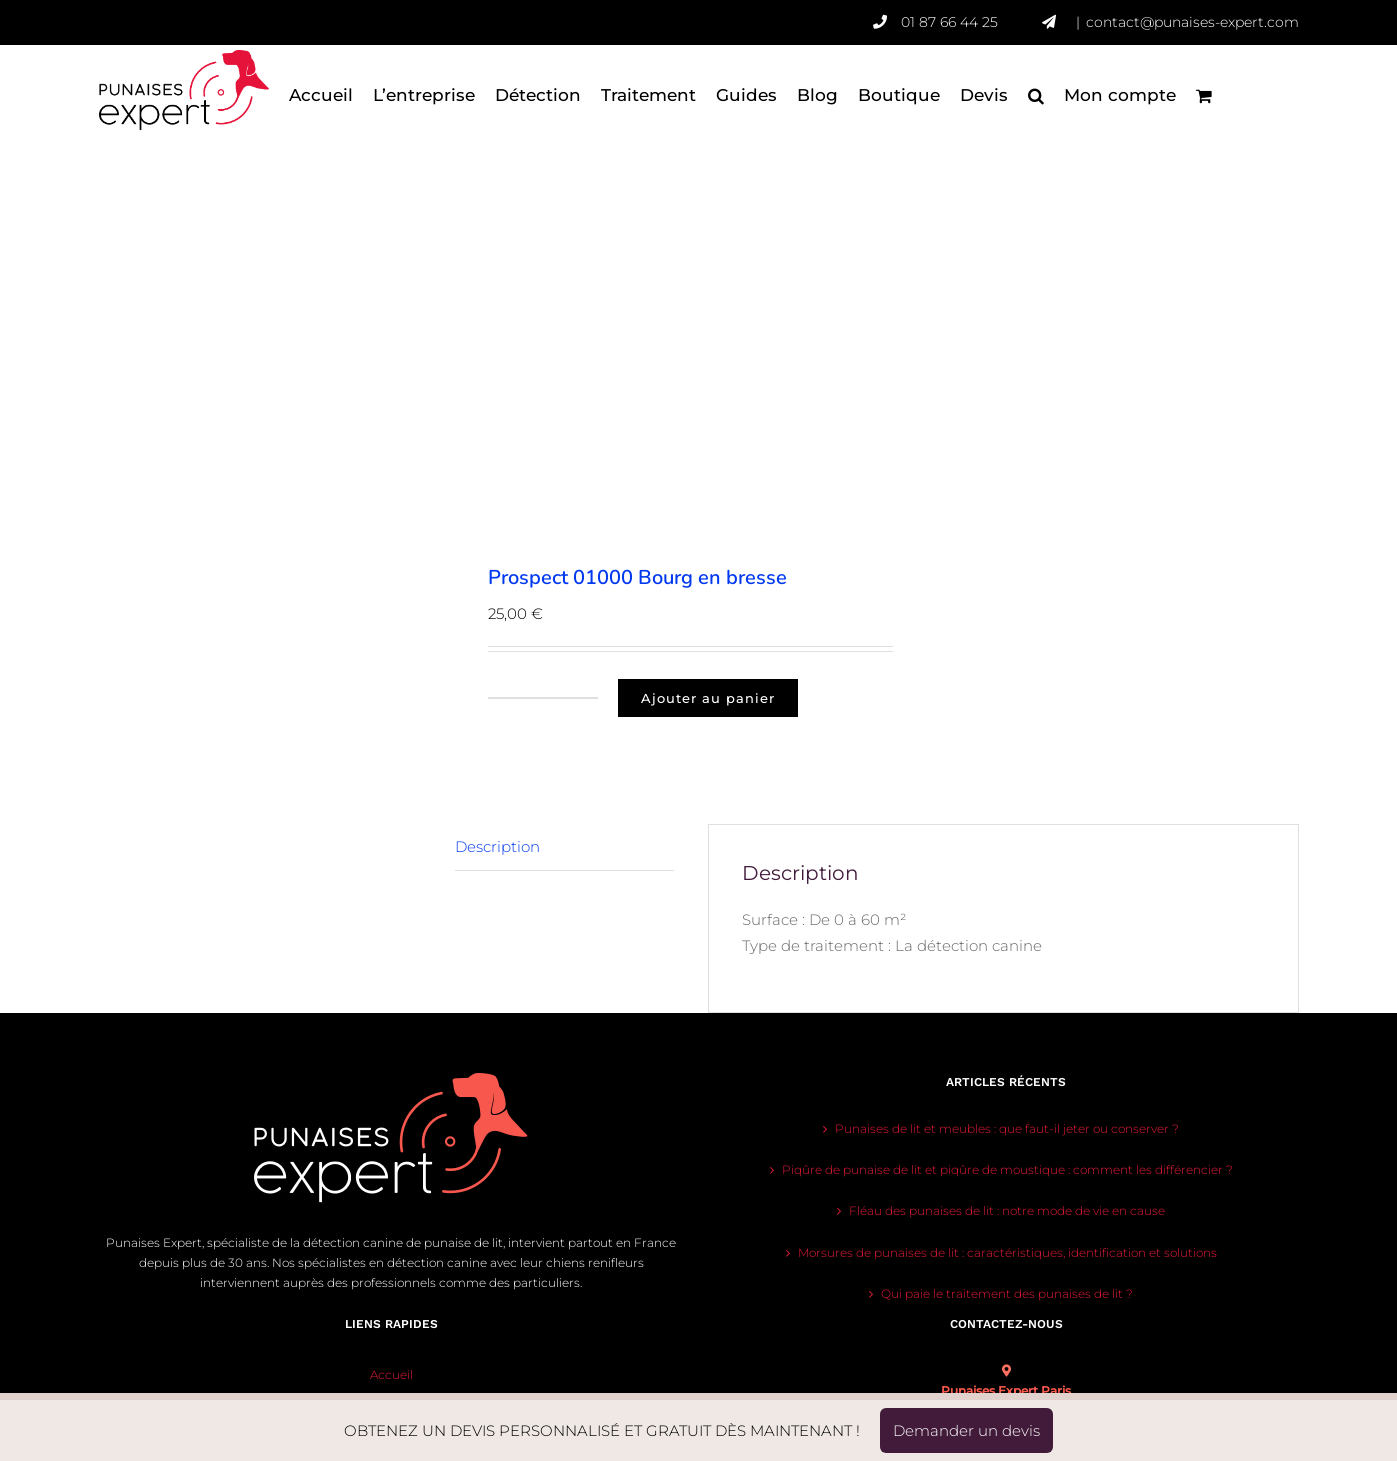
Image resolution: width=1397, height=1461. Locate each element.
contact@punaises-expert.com (1192, 22)
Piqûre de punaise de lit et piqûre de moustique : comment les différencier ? (1007, 1169)
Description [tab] (497, 846)
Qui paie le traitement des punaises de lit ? (1007, 1293)
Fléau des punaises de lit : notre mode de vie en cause (1007, 1210)
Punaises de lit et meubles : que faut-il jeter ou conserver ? (1007, 1128)
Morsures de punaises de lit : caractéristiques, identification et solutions (1007, 1252)
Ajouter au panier (708, 698)
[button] (1036, 95)
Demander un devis (966, 1430)
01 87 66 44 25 (971, 22)
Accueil (391, 1374)
